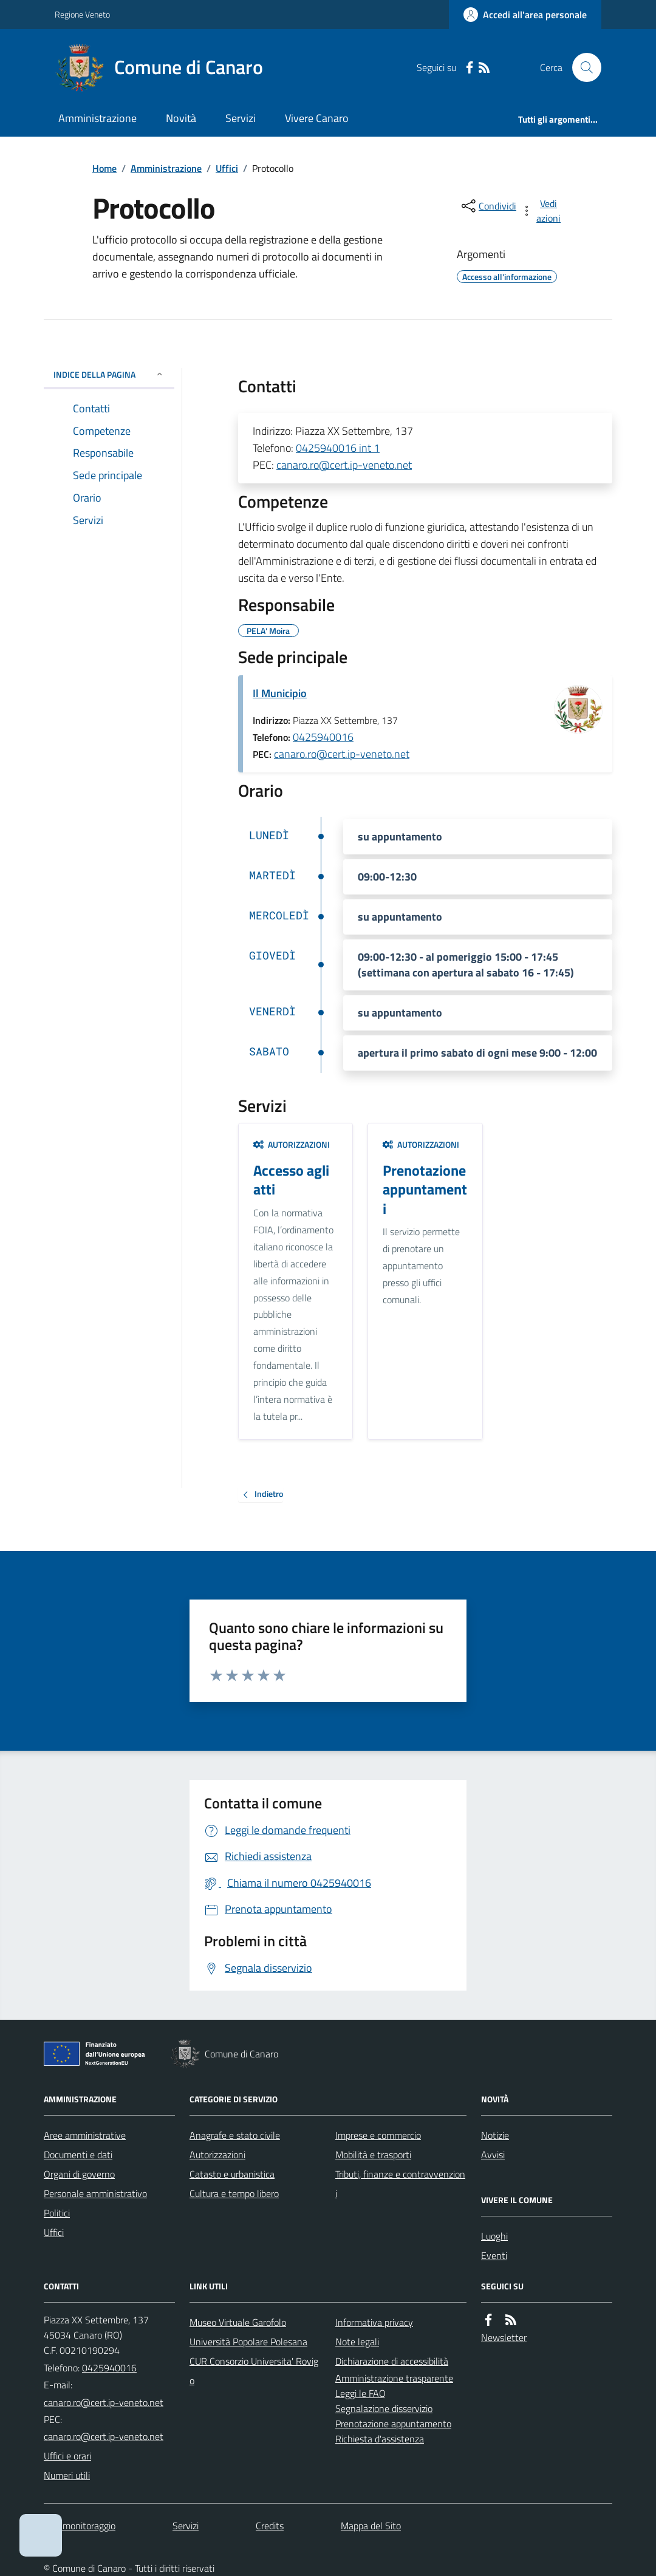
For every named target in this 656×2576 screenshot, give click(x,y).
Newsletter (504, 2337)
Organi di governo (79, 2174)
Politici (57, 2213)
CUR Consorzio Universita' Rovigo (254, 2371)
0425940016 (323, 737)
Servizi (240, 118)
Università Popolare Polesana (248, 2341)
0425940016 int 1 (338, 448)
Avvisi (493, 2154)
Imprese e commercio (378, 2135)
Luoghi (494, 2236)
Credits (270, 2525)
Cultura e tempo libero (234, 2193)
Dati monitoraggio (79, 2525)
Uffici (227, 168)
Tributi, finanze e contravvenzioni (400, 2184)
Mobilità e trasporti (373, 2154)
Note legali (357, 2341)
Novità (181, 118)
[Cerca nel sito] (581, 67)
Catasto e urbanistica (232, 2174)
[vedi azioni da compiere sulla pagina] (542, 210)
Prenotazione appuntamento (393, 2423)
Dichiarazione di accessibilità (391, 2361)
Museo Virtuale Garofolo (238, 2322)
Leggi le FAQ (360, 2393)
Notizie (495, 2135)
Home (104, 168)
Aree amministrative (85, 2135)
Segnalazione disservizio (383, 2408)
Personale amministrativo (95, 2193)
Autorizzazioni (291, 1144)
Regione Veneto (82, 14)
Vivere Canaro (317, 118)
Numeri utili (67, 2475)
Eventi (494, 2255)
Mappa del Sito (371, 2525)
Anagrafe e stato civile (235, 2135)
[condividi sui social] (488, 206)
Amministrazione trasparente (394, 2378)
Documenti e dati (78, 2154)
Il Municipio (280, 693)
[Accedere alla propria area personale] (525, 14)
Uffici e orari (67, 2455)
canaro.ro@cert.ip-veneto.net (344, 465)
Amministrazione (97, 118)
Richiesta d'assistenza (379, 2438)
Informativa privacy (374, 2322)
